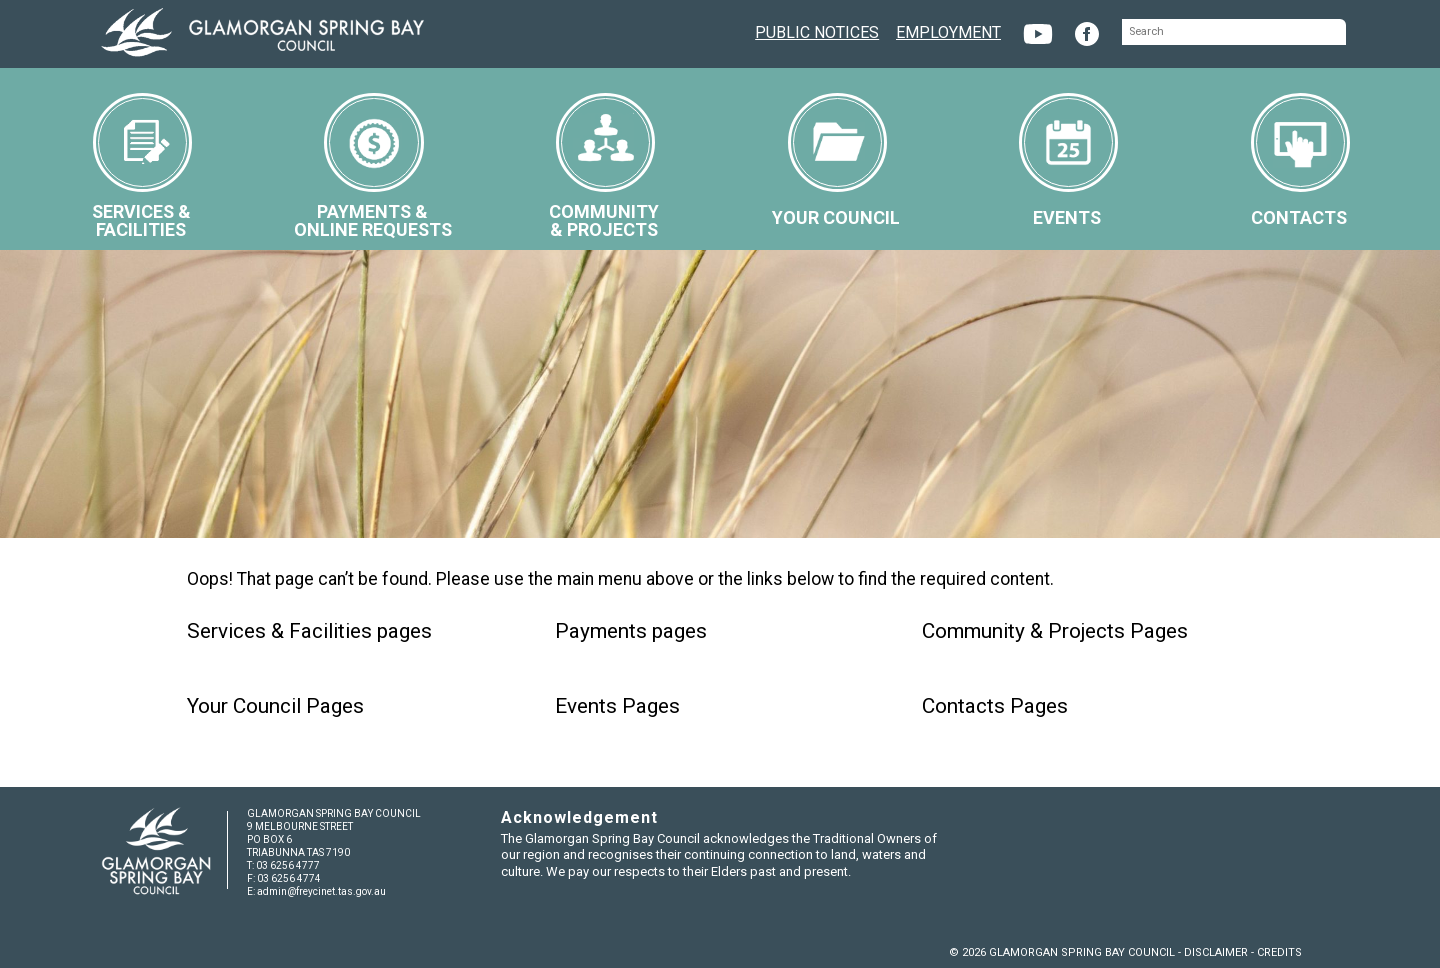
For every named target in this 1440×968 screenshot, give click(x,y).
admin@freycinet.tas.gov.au (321, 891)
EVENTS (1068, 160)
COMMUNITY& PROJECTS (604, 166)
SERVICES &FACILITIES (142, 166)
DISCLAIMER (1216, 952)
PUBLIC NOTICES (817, 30)
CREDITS (1279, 952)
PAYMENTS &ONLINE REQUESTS (373, 166)
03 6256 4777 (288, 865)
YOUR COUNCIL (836, 160)
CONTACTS (1300, 160)
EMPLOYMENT (948, 30)
